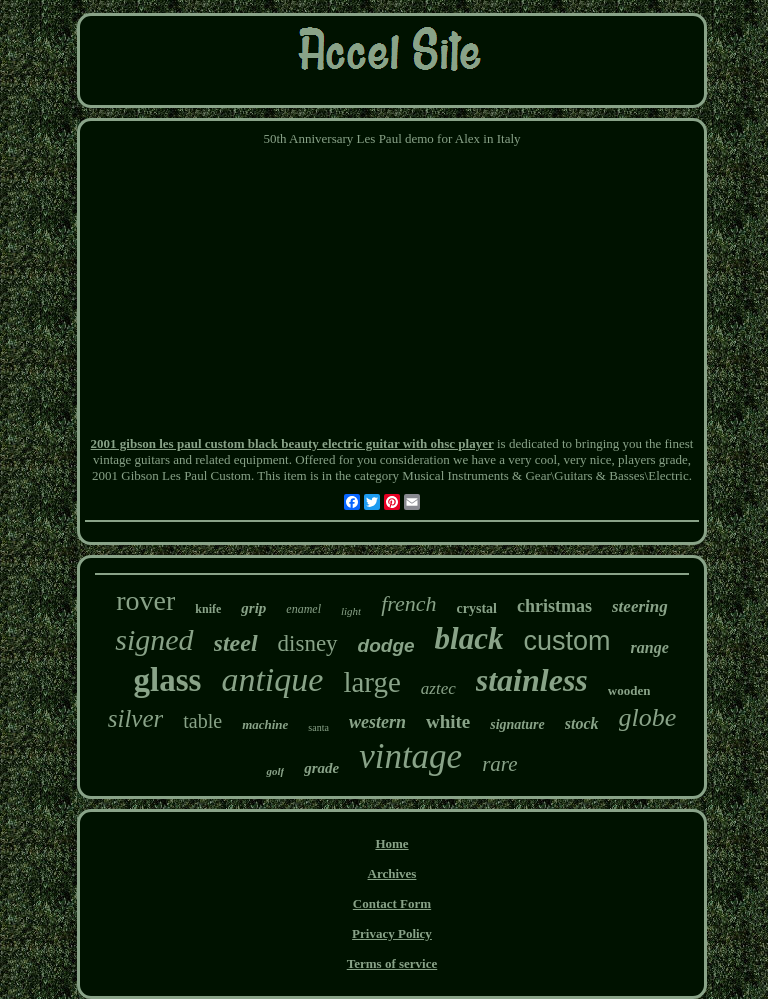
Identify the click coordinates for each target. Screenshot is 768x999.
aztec (438, 688)
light (351, 611)
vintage (410, 756)
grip (253, 608)
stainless (532, 680)
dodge (386, 645)
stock (582, 723)
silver (136, 718)
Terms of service (392, 963)
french (408, 603)
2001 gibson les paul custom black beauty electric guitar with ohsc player (292, 443)
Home (391, 843)
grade (321, 768)
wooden (629, 690)
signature (517, 724)
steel (236, 643)
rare (499, 764)
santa (318, 727)
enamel (303, 609)
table (202, 721)
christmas (554, 606)
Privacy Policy (392, 933)
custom (566, 641)
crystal (477, 608)
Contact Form (392, 903)
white (448, 721)
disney (308, 643)
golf (275, 771)
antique (272, 679)
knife (208, 609)
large (371, 682)
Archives (392, 873)
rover (145, 600)
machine (265, 724)
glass (168, 680)
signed (154, 639)
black (469, 638)
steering (640, 606)
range (650, 647)
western (377, 722)
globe (648, 717)
